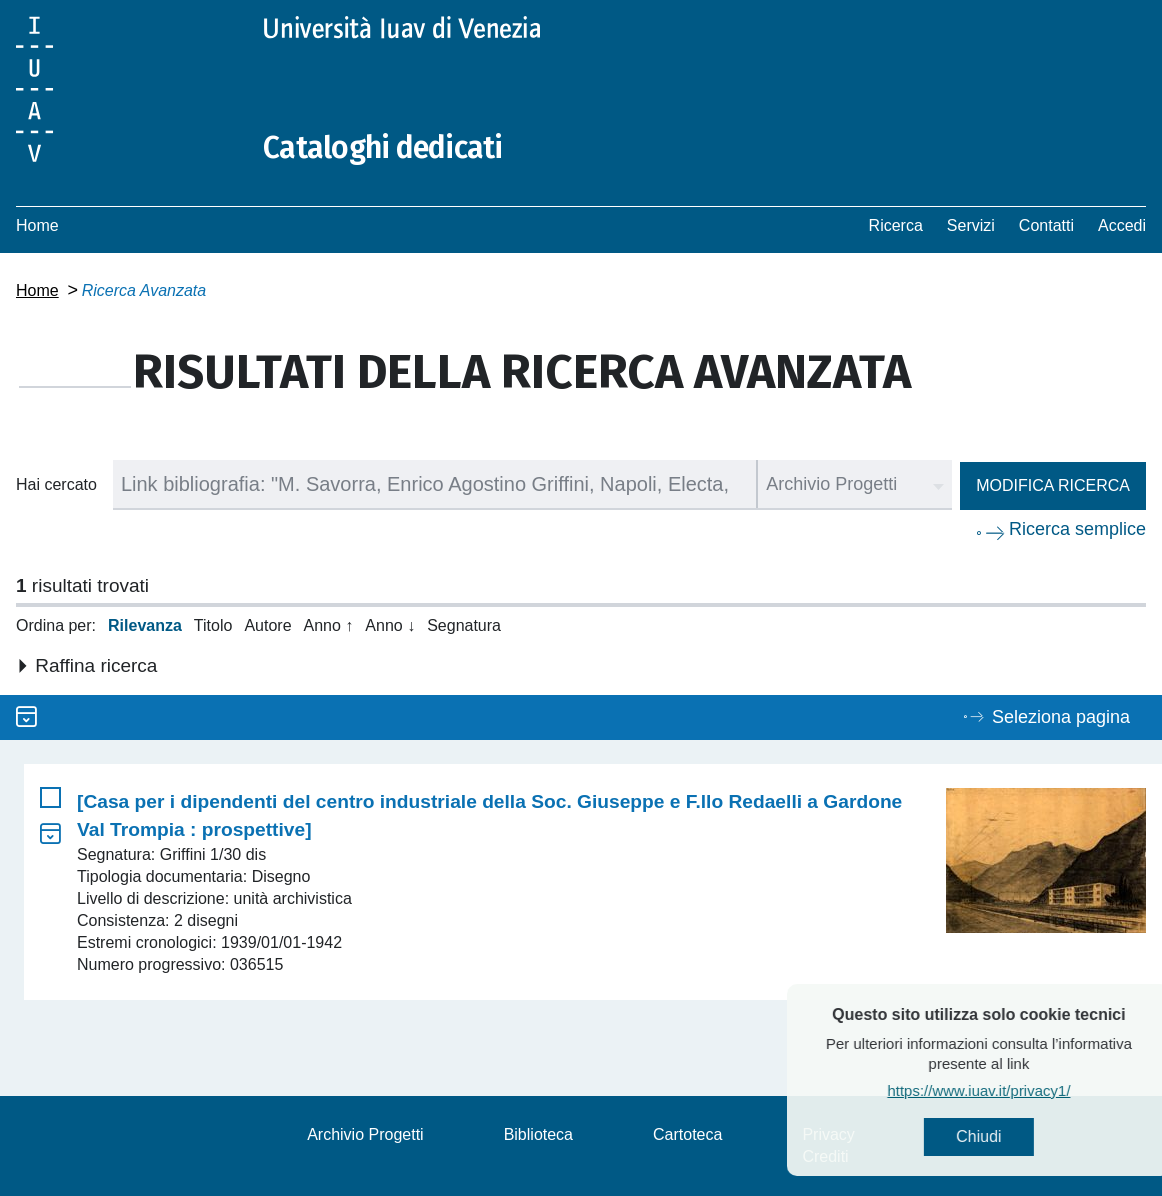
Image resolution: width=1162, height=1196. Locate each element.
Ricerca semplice (1077, 529)
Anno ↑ (329, 625)
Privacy (828, 1134)
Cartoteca (687, 1134)
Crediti (825, 1156)
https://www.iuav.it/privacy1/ (1021, 1090)
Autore (267, 625)
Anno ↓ (390, 625)
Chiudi (1021, 1136)
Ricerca (896, 225)
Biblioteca (538, 1134)
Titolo (213, 625)
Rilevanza (145, 625)
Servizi (971, 225)
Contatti (1046, 225)
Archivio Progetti (365, 1134)
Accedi (1122, 225)
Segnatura (464, 625)
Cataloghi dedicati (383, 148)
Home (37, 225)
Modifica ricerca (1053, 485)
